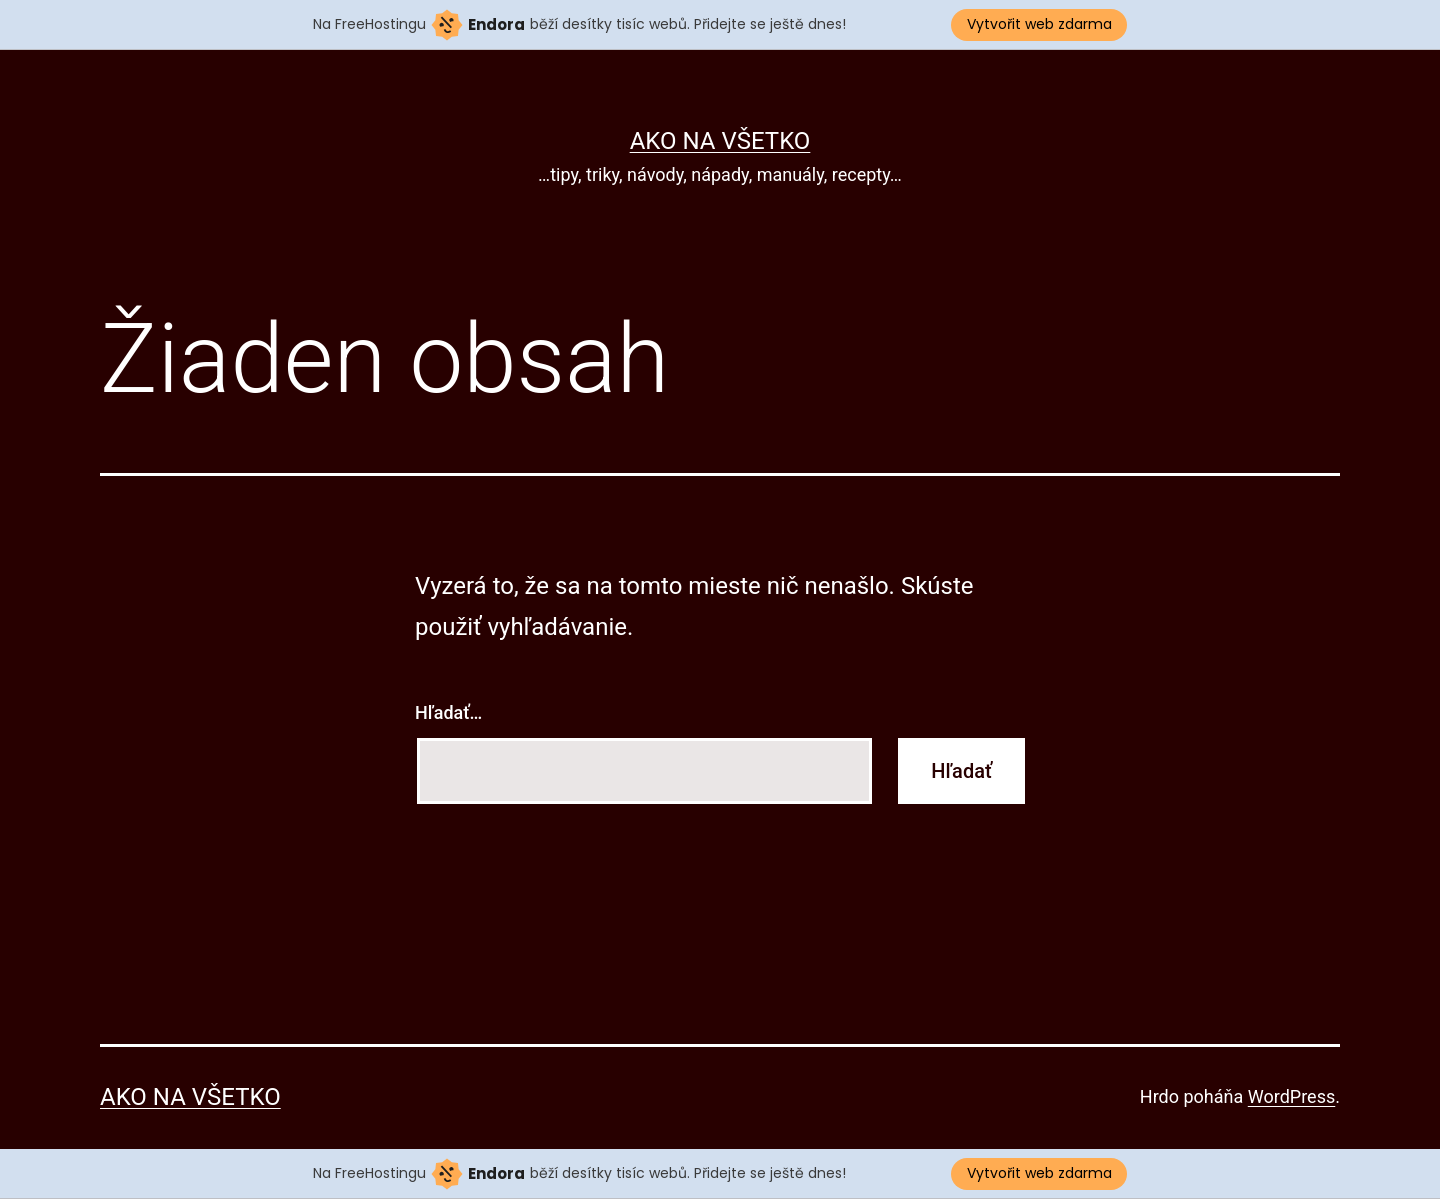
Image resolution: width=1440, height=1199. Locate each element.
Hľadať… (448, 712)
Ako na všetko (720, 141)
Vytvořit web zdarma (1039, 24)
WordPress (1291, 1096)
